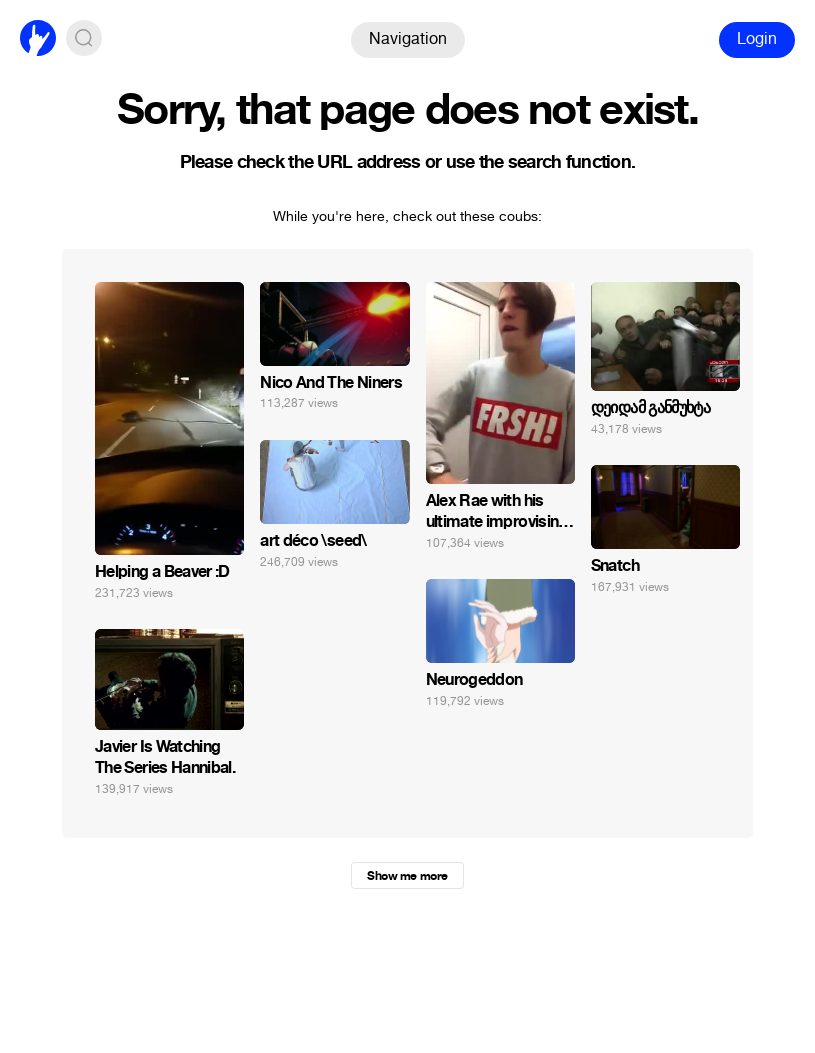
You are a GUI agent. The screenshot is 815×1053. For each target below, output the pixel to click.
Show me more (407, 876)
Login (757, 38)
